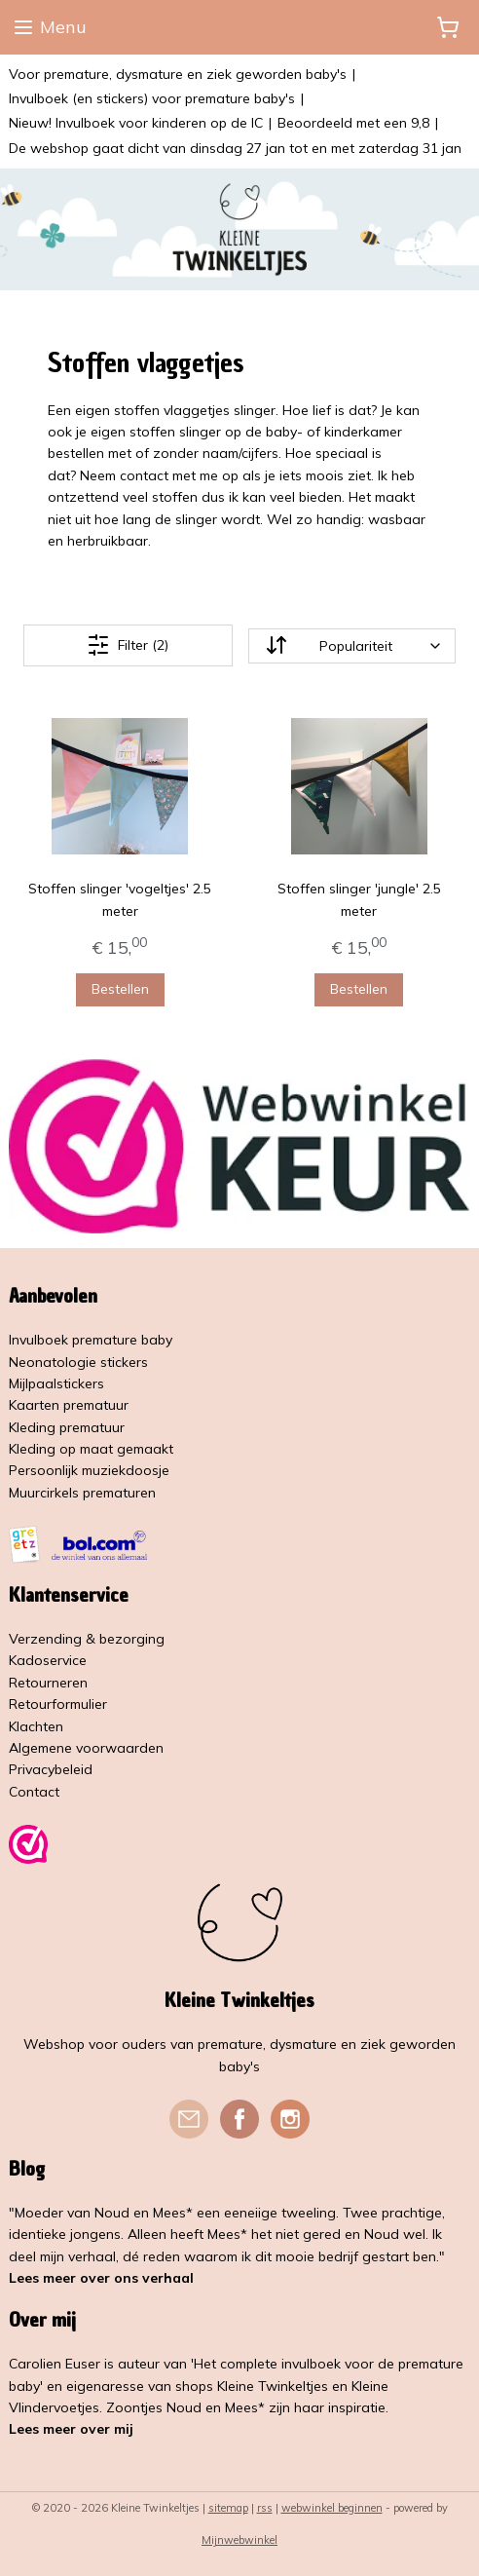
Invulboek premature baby (90, 1339)
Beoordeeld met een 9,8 (353, 123)
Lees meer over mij (71, 2429)
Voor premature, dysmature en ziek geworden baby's (178, 74)
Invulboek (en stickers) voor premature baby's (152, 98)
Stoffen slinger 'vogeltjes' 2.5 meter (119, 899)
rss (265, 2508)
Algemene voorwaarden (86, 1748)
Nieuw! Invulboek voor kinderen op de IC (136, 123)
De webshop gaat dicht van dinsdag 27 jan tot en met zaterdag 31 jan (235, 148)
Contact (34, 1791)
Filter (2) (127, 645)
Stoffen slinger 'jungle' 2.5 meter (359, 899)
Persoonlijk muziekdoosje (89, 1470)
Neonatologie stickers (78, 1362)
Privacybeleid (50, 1769)
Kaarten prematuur (69, 1405)
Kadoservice (48, 1660)
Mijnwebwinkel (239, 2540)
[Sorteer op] (352, 646)
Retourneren (48, 1682)
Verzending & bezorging (87, 1639)
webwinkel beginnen (332, 2508)
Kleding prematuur (67, 1427)
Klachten (36, 1726)
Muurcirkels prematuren (82, 1492)
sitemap (228, 2508)
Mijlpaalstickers (56, 1383)
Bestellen (120, 989)
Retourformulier (58, 1704)
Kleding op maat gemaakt (91, 1449)
